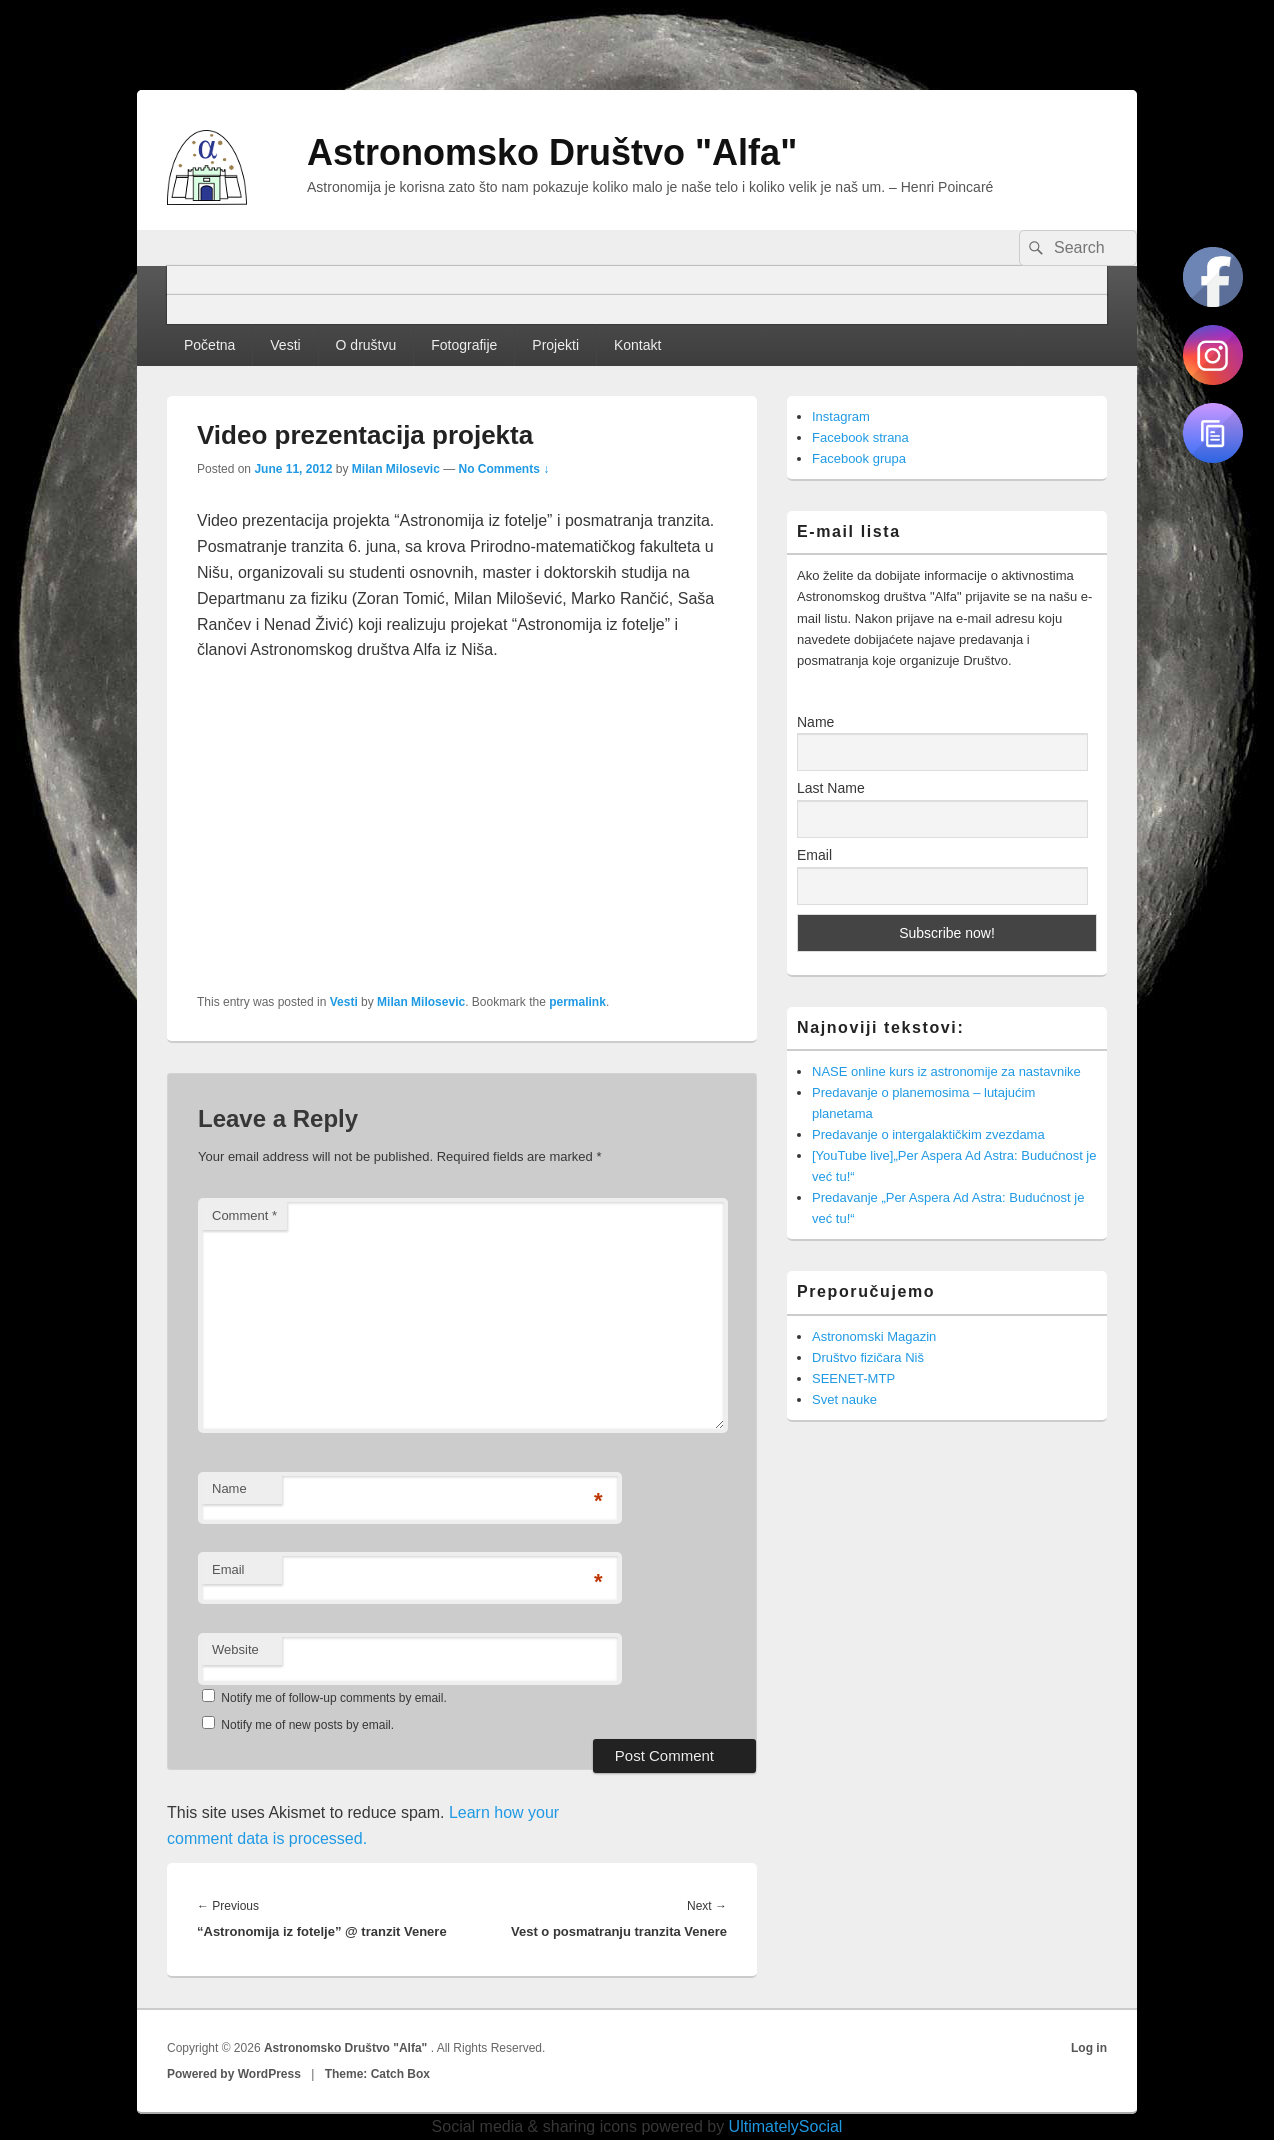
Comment (244, 1215)
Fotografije (464, 345)
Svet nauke (844, 1399)
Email (228, 1569)
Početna (209, 345)
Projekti (555, 345)
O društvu (366, 345)
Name (229, 1488)
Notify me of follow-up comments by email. (333, 1698)
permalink (577, 1002)
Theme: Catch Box (377, 2074)
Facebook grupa (859, 458)
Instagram (841, 416)
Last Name (831, 788)
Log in (1089, 2048)
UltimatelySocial (786, 2126)
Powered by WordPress (234, 2074)
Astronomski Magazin (874, 1336)
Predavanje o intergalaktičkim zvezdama (928, 1134)
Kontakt (637, 345)
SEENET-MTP (853, 1378)
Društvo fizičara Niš (868, 1357)
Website (235, 1649)
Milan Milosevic (396, 469)
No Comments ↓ (504, 469)
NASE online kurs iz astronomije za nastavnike (946, 1071)
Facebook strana (860, 437)
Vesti (285, 345)
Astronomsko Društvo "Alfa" (552, 152)
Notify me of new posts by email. (307, 1725)
